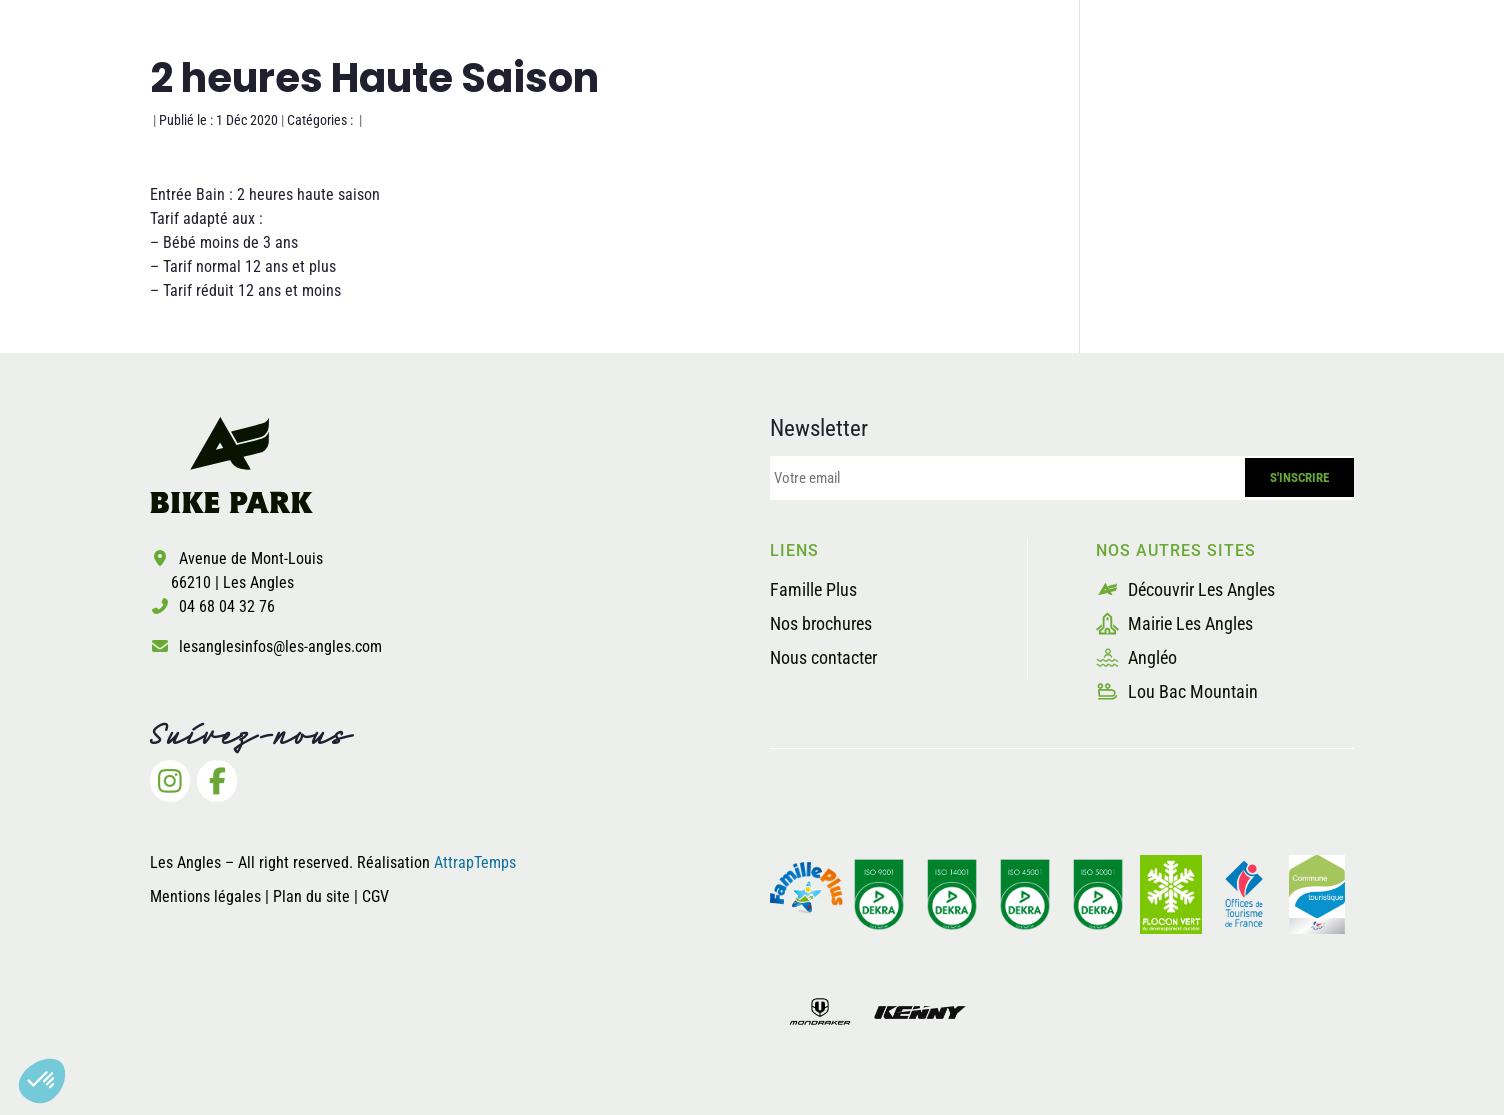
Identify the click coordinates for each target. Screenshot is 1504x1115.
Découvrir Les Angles (1185, 589)
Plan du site (313, 896)
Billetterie (1321, 93)
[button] (42, 1081)
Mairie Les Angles (1174, 623)
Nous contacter (823, 657)
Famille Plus (813, 589)
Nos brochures (821, 623)
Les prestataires (1160, 93)
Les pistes (855, 93)
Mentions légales (205, 896)
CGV (375, 896)
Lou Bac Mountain (1177, 691)
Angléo (1136, 657)
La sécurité (993, 93)
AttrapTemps (475, 862)
